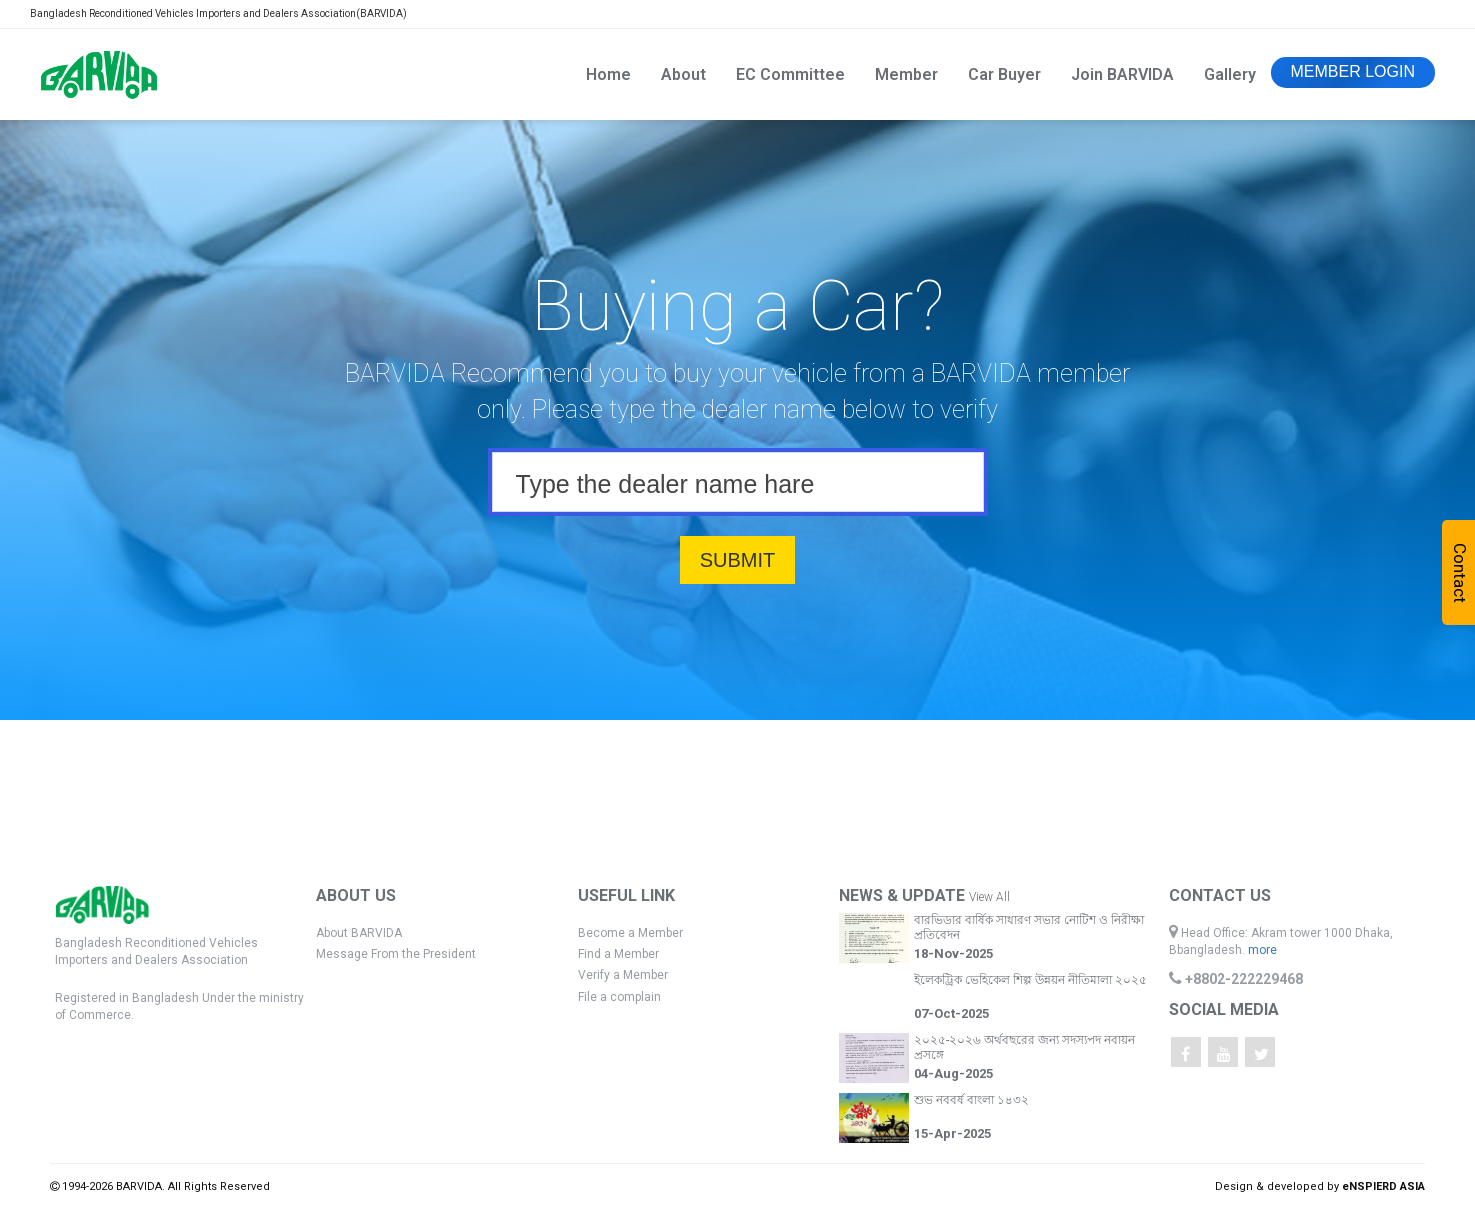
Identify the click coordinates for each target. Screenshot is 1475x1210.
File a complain (619, 997)
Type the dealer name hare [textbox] (665, 484)
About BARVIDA (359, 933)
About (683, 74)
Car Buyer (1004, 74)
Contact (1460, 573)
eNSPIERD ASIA (1383, 1186)
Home (608, 74)
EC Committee (790, 74)
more (1262, 950)
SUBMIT (738, 560)
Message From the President (396, 954)
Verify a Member (623, 975)
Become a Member (630, 933)
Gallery (1230, 74)
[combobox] (738, 482)
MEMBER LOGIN (1353, 71)
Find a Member (618, 954)
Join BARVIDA (1122, 74)
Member (906, 74)
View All (989, 897)
